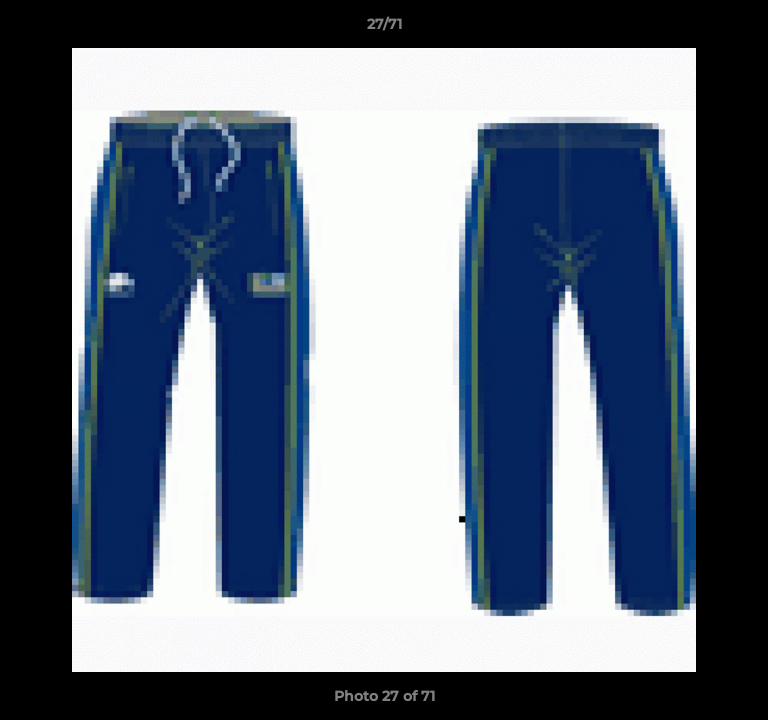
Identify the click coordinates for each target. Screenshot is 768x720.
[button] (744, 29)
